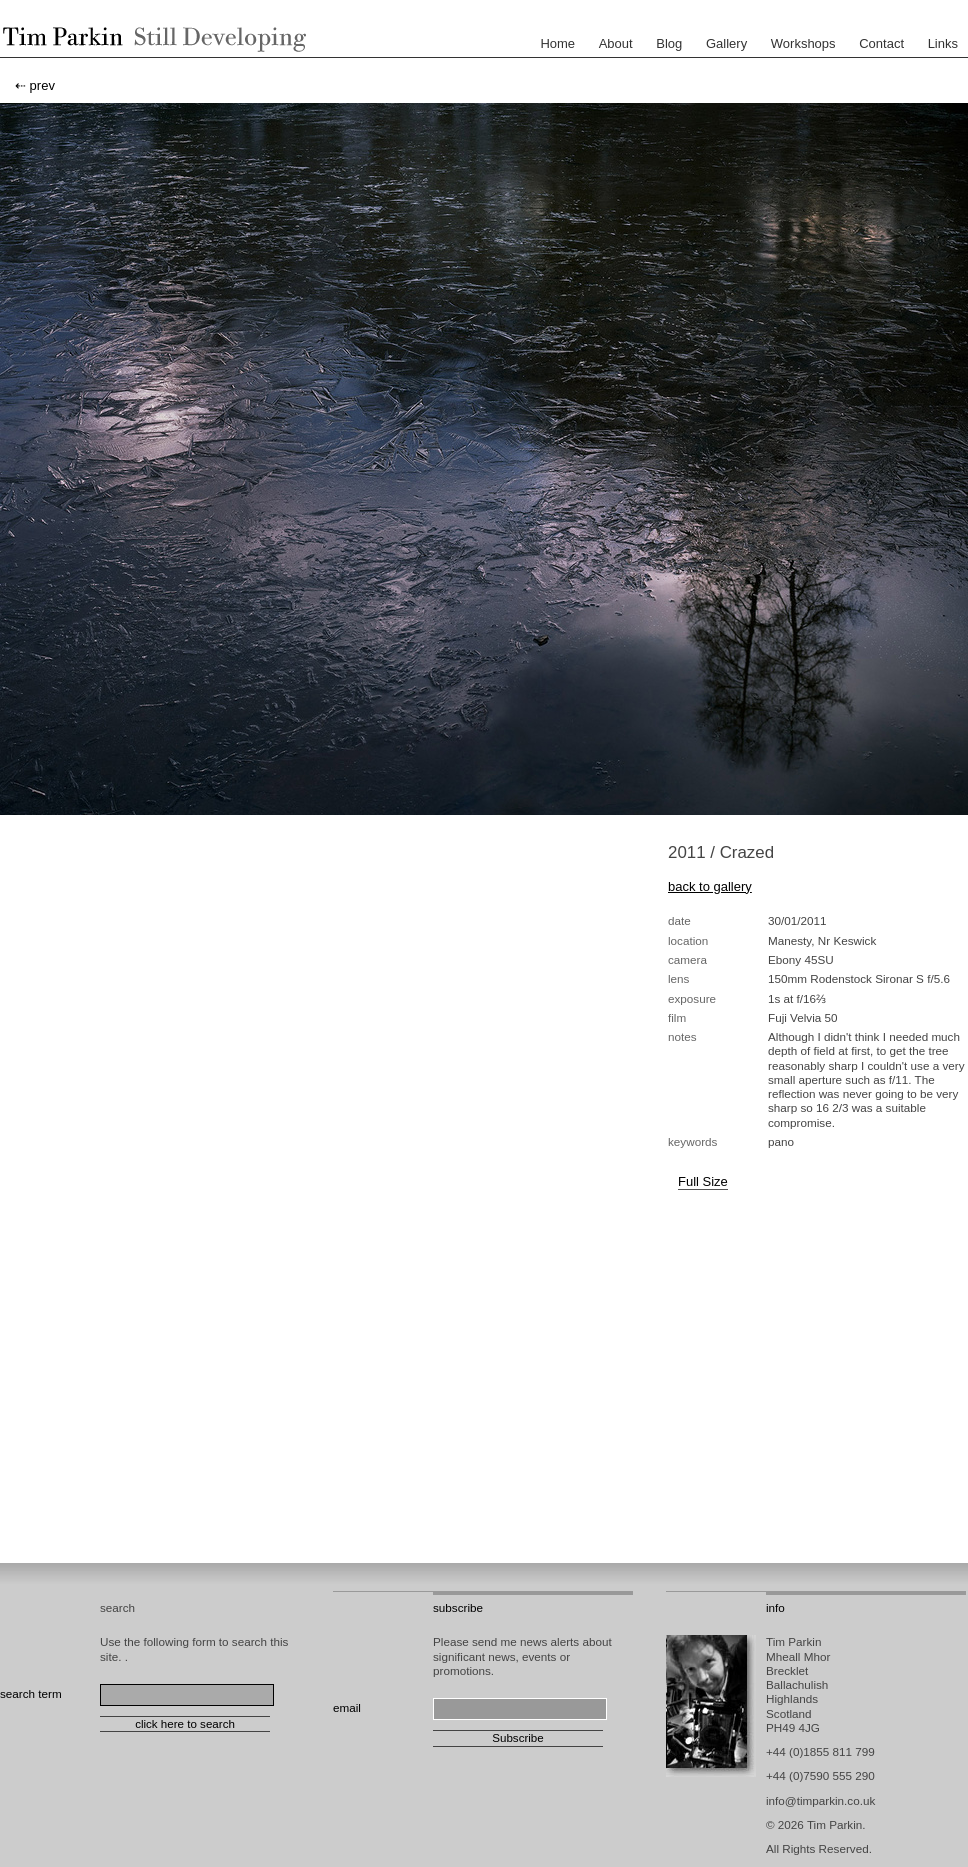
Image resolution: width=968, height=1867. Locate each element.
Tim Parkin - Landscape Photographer (150, 39)
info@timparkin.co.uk (820, 1800)
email (347, 1707)
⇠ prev (35, 85)
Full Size (703, 1181)
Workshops (803, 43)
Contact (881, 43)
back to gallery (710, 886)
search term (31, 1693)
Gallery (726, 43)
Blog (669, 43)
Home (557, 43)
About (616, 43)
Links (943, 43)
